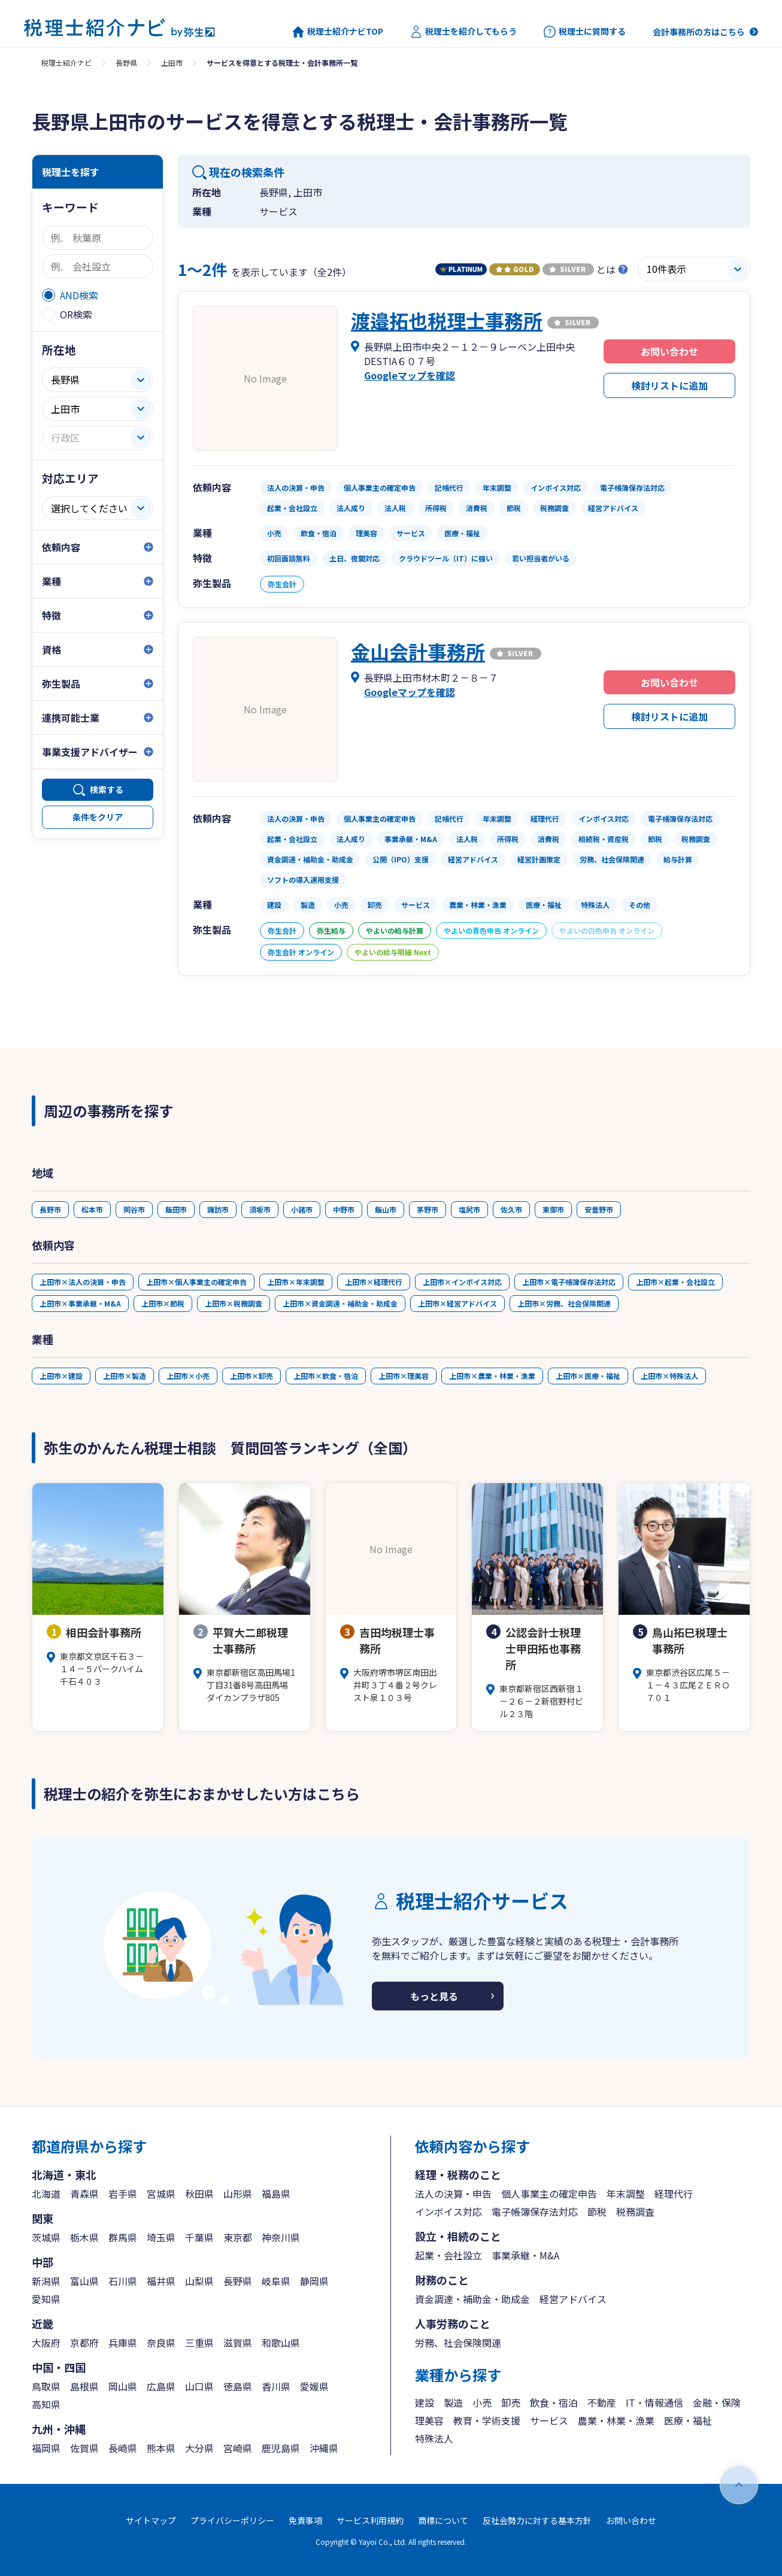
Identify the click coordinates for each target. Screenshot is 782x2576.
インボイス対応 (448, 2211)
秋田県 (199, 2193)
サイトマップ (151, 2520)
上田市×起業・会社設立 (675, 1282)
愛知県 (46, 2299)
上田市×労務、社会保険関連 (564, 1303)
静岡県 (314, 2281)
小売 (482, 2402)
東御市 (553, 1209)
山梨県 (199, 2281)
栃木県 (84, 2237)
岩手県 (122, 2193)
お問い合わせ (669, 351)
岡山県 (122, 2386)
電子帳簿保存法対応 (535, 2211)
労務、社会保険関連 (458, 2342)
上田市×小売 (188, 1376)
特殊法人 (434, 2438)
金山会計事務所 (418, 651)
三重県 (199, 2342)
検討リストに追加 (669, 385)
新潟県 (46, 2281)
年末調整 (626, 2193)
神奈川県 (281, 2237)
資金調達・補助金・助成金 (472, 2299)
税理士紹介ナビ (66, 62)
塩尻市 (469, 1209)
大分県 (199, 2448)
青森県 (84, 2193)
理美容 (429, 2420)
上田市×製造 (124, 1376)
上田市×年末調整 (296, 1282)
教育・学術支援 (486, 2420)
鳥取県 (46, 2386)
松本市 (92, 1209)
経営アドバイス (573, 2299)
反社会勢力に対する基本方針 (537, 2520)
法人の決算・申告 (453, 2193)
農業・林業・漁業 (616, 2420)
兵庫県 (122, 2342)
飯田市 (176, 1209)
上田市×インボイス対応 (462, 1282)
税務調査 (635, 2211)
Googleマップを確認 (409, 375)
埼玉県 (161, 2237)
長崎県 (122, 2448)
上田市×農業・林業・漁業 (492, 1376)
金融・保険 (717, 2402)
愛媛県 (314, 2386)
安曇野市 (598, 1209)
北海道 (46, 2193)
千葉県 (199, 2237)
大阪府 (46, 2342)
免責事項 (305, 2520)
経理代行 (673, 2193)
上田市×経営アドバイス (457, 1303)
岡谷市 (134, 1209)
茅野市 (427, 1209)
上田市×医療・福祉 (588, 1376)
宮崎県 (237, 2448)
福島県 (276, 2193)
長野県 (126, 62)
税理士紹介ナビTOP (337, 32)
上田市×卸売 (251, 1376)
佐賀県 (84, 2448)
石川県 (122, 2281)
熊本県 (161, 2448)
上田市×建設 (61, 1376)
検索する (106, 789)
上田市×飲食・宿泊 (325, 1376)
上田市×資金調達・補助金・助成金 (340, 1303)
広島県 (161, 2386)
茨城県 (46, 2237)
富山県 (84, 2281)
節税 (597, 2211)
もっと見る (434, 1996)
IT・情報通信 (654, 2402)
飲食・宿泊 (554, 2402)
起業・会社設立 (448, 2255)
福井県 (161, 2281)
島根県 (84, 2386)
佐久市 (511, 1209)
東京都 (237, 2237)
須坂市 (260, 1209)
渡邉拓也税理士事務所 (446, 320)
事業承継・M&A (525, 2255)
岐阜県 (276, 2281)
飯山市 (385, 1209)
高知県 (46, 2404)
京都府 (84, 2342)
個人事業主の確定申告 (549, 2193)
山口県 (199, 2386)
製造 (453, 2402)
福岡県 (46, 2448)
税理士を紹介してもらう (463, 32)
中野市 (343, 1209)
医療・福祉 (688, 2420)
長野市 (50, 1209)
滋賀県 (237, 2342)
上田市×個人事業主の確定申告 (196, 1282)
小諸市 (302, 1209)
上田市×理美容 (403, 1376)
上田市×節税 (162, 1303)
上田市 (172, 62)
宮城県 (161, 2193)
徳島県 (237, 2386)
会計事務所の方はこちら (699, 31)
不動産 (601, 2402)
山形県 (237, 2193)
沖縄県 (324, 2448)
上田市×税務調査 (233, 1303)
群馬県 (122, 2237)
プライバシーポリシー (232, 2520)
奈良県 (161, 2342)
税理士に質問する (585, 32)
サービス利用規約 (370, 2520)
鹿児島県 (281, 2448)
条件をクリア (97, 817)
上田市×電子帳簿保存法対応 (569, 1282)
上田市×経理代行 (373, 1282)
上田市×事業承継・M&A (80, 1303)
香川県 (276, 2386)
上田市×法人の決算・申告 (83, 1282)
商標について (443, 2520)
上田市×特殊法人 (669, 1376)
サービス (549, 2420)
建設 (424, 2402)
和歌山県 (281, 2342)
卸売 (510, 2402)
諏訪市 (218, 1209)
